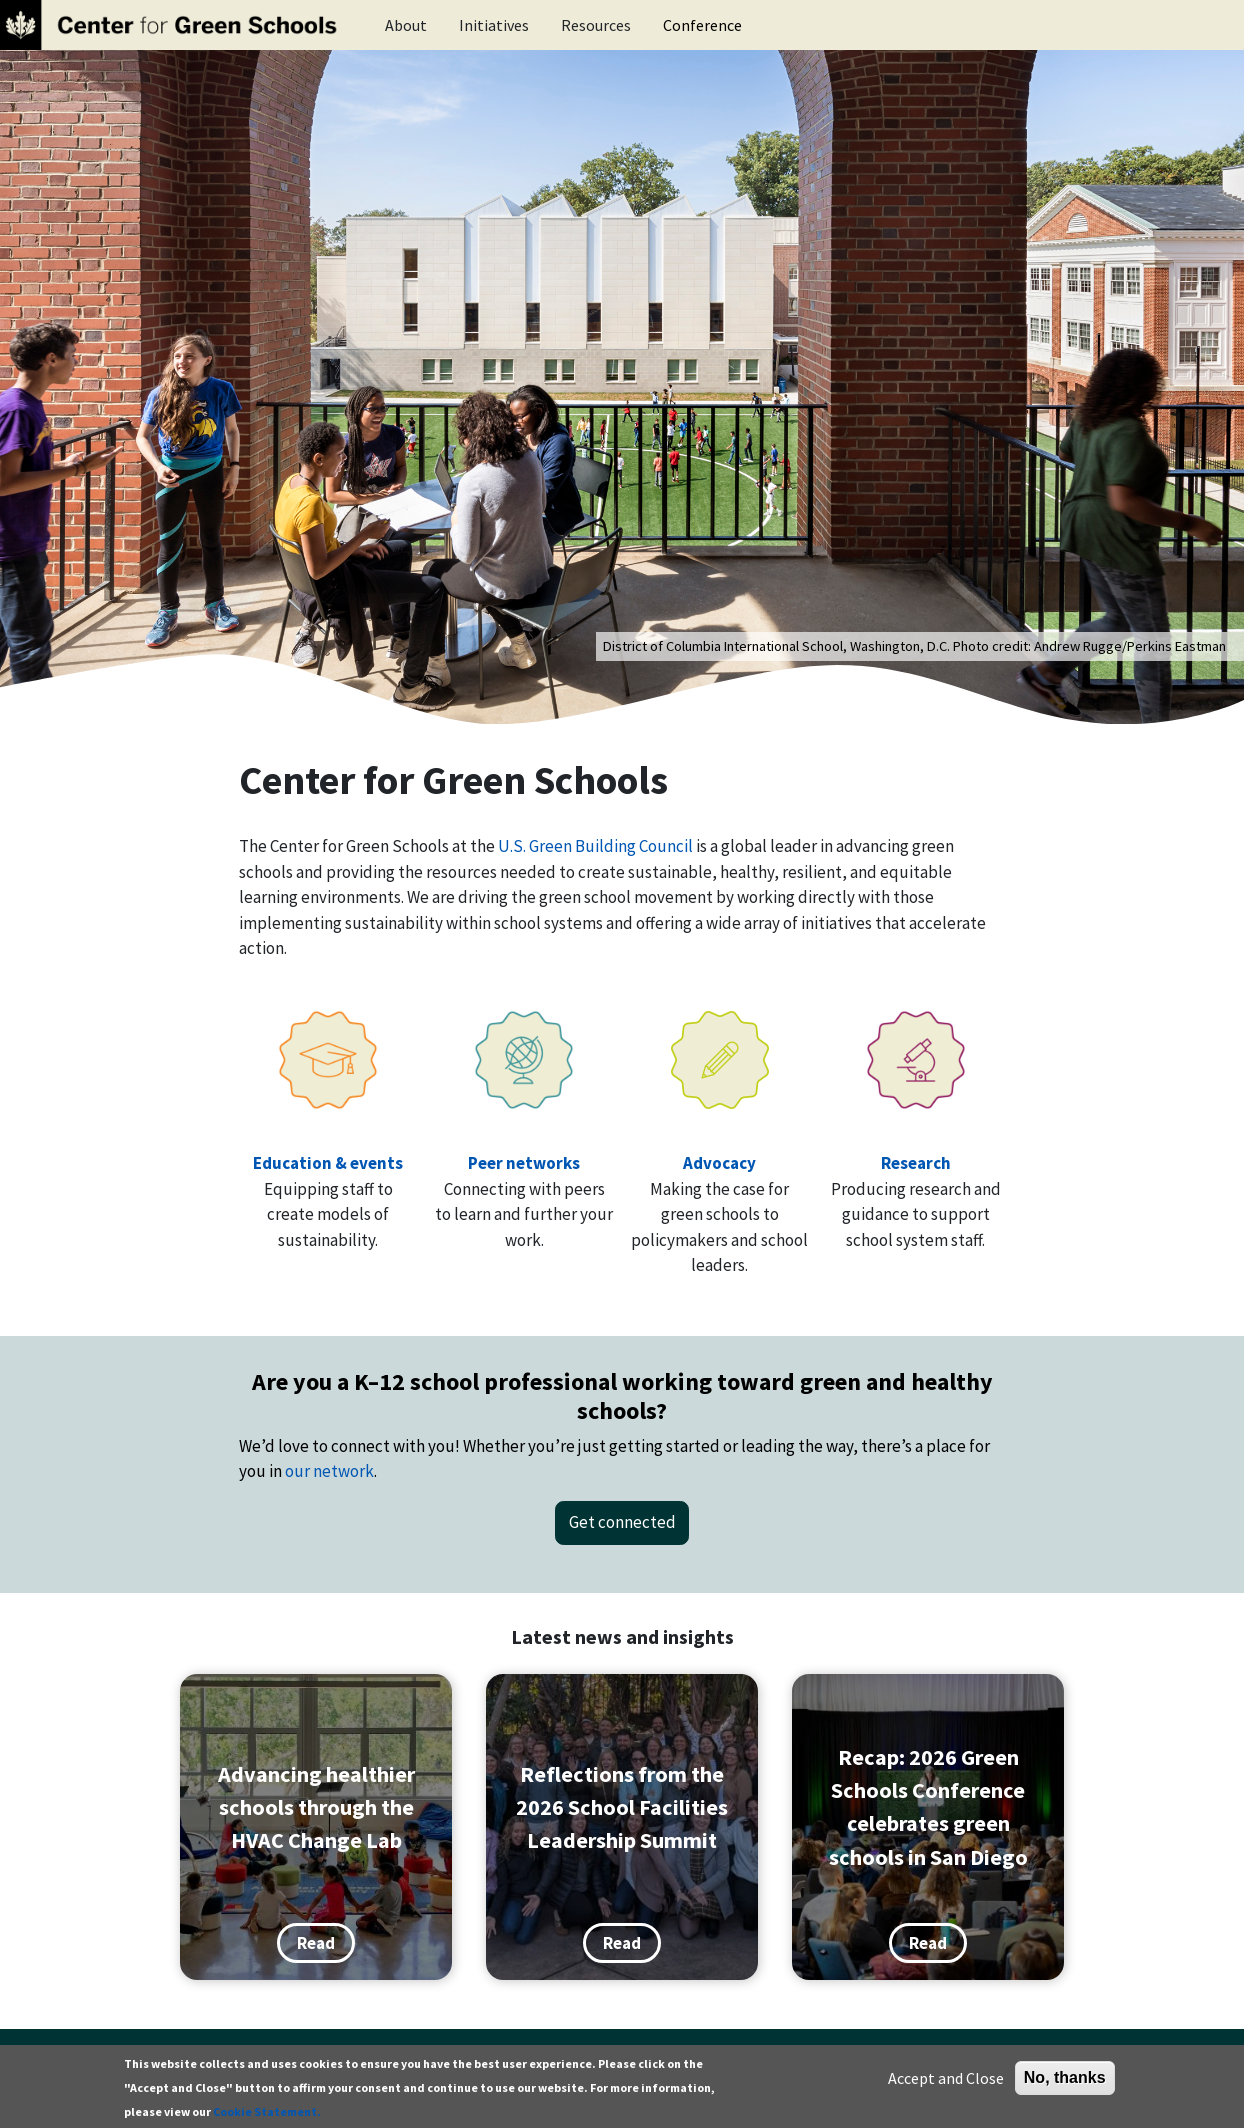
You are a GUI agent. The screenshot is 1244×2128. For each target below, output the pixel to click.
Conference (702, 25)
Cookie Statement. (267, 2111)
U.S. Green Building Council (595, 846)
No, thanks (1065, 2077)
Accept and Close (946, 2078)
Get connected (622, 1522)
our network (329, 1471)
